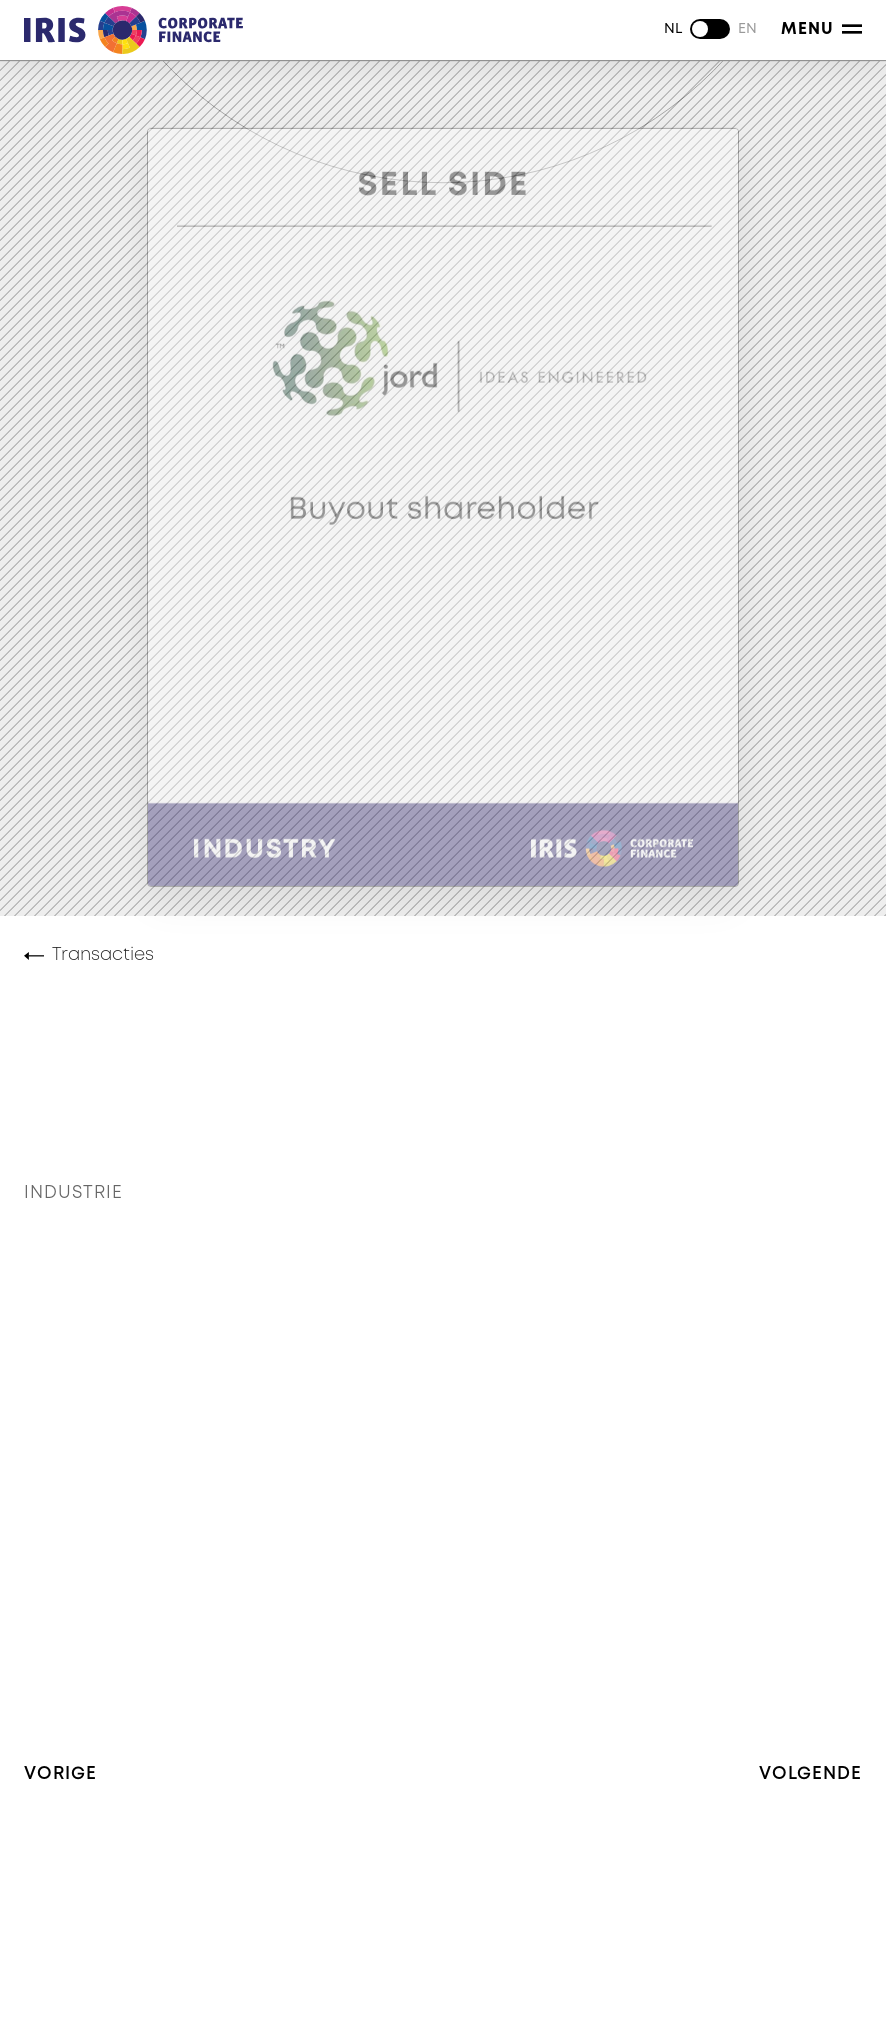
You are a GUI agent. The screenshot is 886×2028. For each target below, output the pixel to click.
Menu (821, 29)
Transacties (103, 955)
